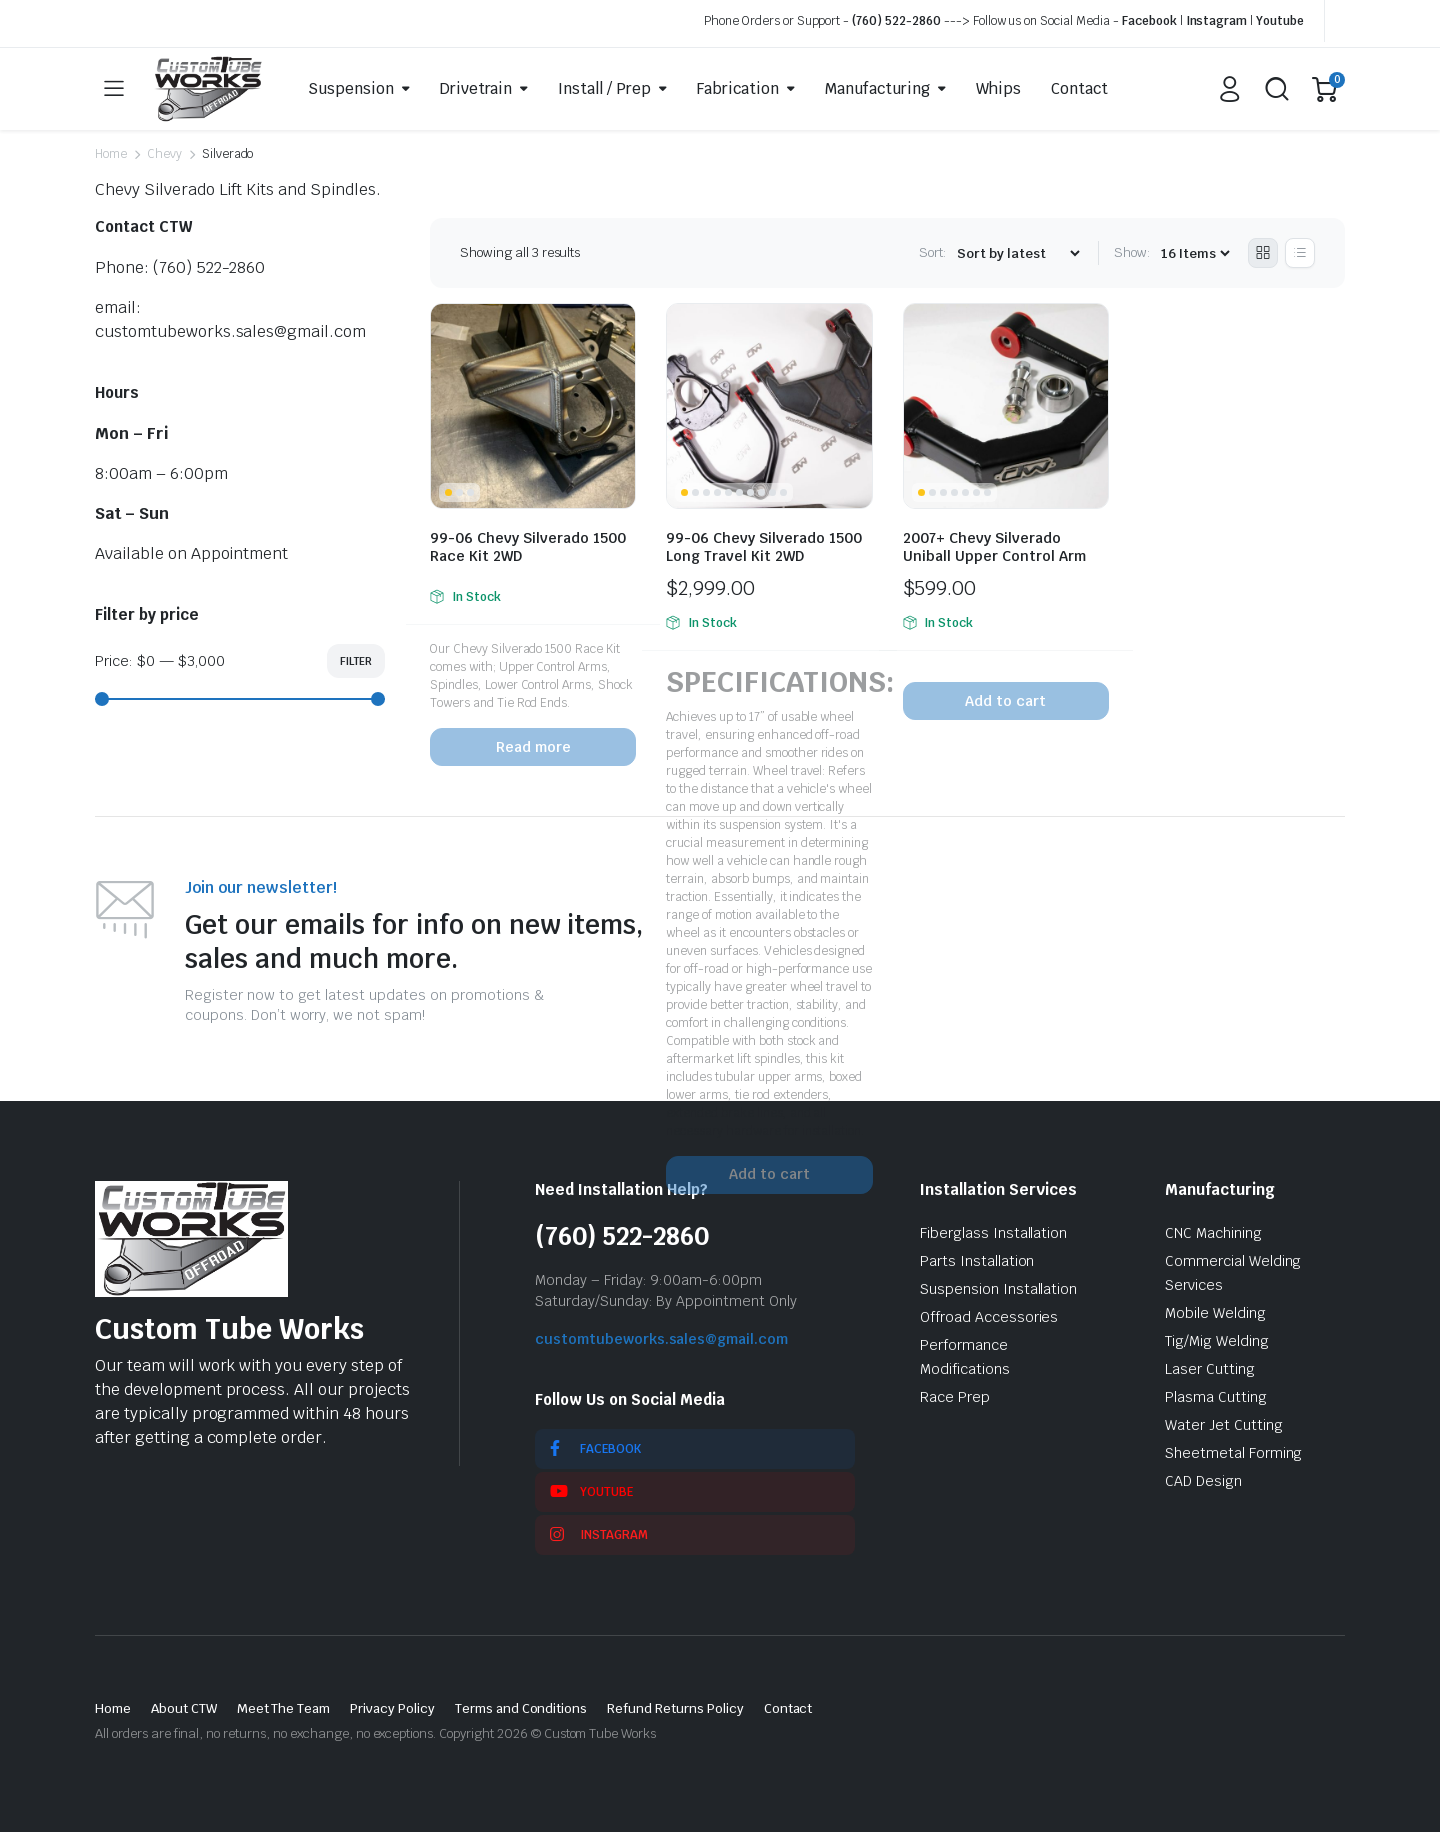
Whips (998, 88)
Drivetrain (476, 88)
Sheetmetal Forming (1233, 1453)
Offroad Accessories (989, 1317)
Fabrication (738, 88)
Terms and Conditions (521, 1708)
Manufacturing (878, 88)
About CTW (184, 1708)
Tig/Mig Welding (1217, 1341)
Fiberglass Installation (993, 1233)
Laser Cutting (1210, 1369)
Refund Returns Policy (675, 1708)
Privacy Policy (392, 1708)
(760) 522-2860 (896, 21)
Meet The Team (284, 1708)
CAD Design (1203, 1481)
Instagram (1217, 21)
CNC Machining (1213, 1233)
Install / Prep (604, 88)
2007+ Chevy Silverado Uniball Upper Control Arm (994, 547)
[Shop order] (1018, 253)
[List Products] (1300, 253)
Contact (1079, 88)
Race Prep (955, 1397)
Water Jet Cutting (1224, 1425)
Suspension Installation (998, 1289)
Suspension (351, 88)
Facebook (1149, 21)
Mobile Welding (1215, 1313)
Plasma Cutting (1216, 1397)
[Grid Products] (1263, 253)
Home (111, 154)
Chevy (164, 154)
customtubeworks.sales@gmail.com (661, 1339)
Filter (356, 661)
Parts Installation (977, 1261)
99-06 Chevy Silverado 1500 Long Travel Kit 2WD (764, 547)
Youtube (1280, 21)
